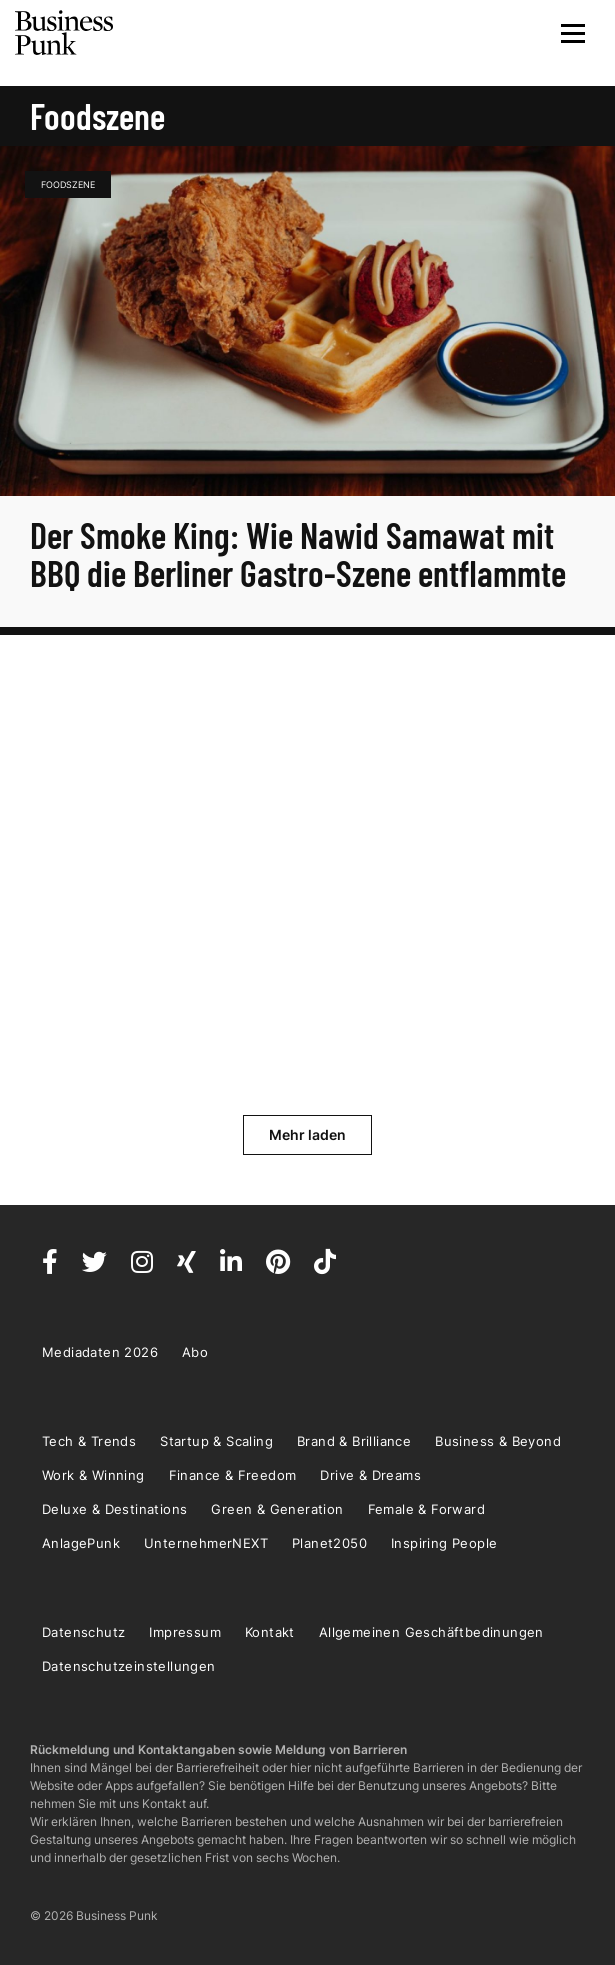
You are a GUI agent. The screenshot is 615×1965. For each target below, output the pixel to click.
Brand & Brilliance (354, 1441)
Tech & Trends (89, 1441)
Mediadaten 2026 (100, 1352)
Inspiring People (444, 1543)
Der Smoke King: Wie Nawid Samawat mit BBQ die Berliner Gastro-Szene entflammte (301, 553)
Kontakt (270, 1632)
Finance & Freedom (233, 1475)
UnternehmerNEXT (206, 1543)
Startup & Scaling (216, 1441)
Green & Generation (277, 1509)
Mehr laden (307, 1134)
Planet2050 (329, 1543)
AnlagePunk (81, 1543)
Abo (195, 1352)
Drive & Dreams (370, 1475)
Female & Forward (426, 1509)
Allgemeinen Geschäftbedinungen (431, 1632)
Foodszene (68, 184)
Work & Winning (93, 1475)
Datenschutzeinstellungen (129, 1666)
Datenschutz (83, 1632)
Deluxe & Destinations (114, 1509)
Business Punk (65, 33)
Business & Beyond (498, 1441)
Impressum (185, 1632)
